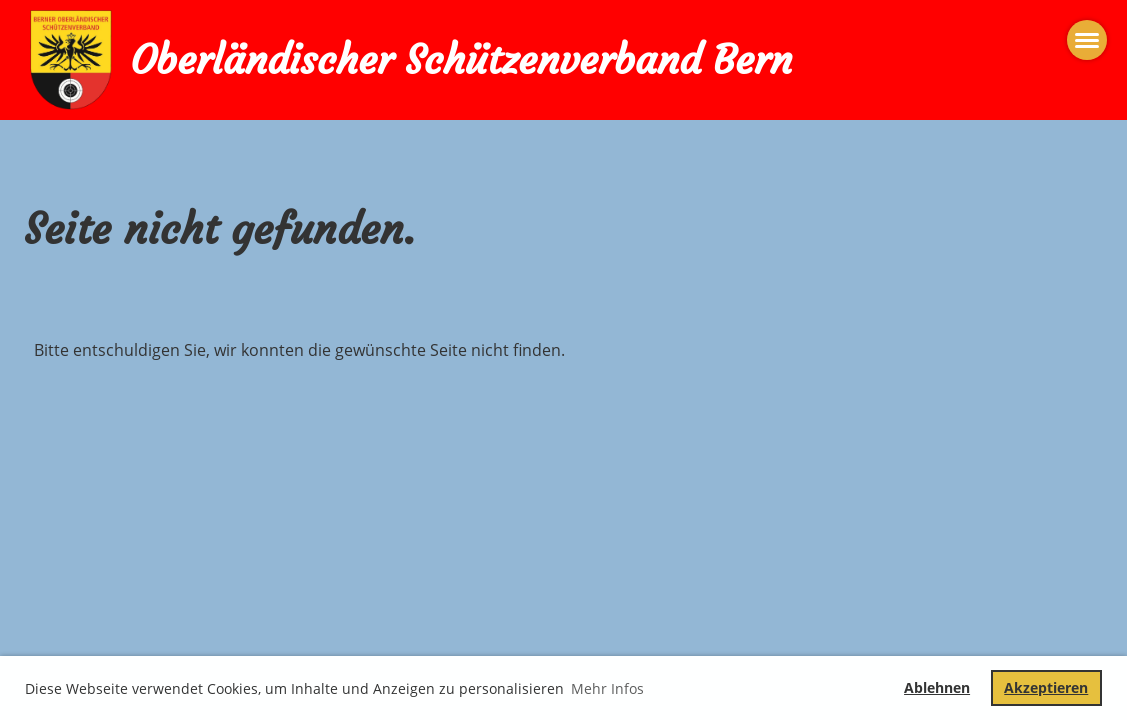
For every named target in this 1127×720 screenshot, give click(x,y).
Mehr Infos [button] (607, 688)
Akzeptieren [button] (1046, 687)
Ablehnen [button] (937, 687)
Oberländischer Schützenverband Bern (461, 60)
